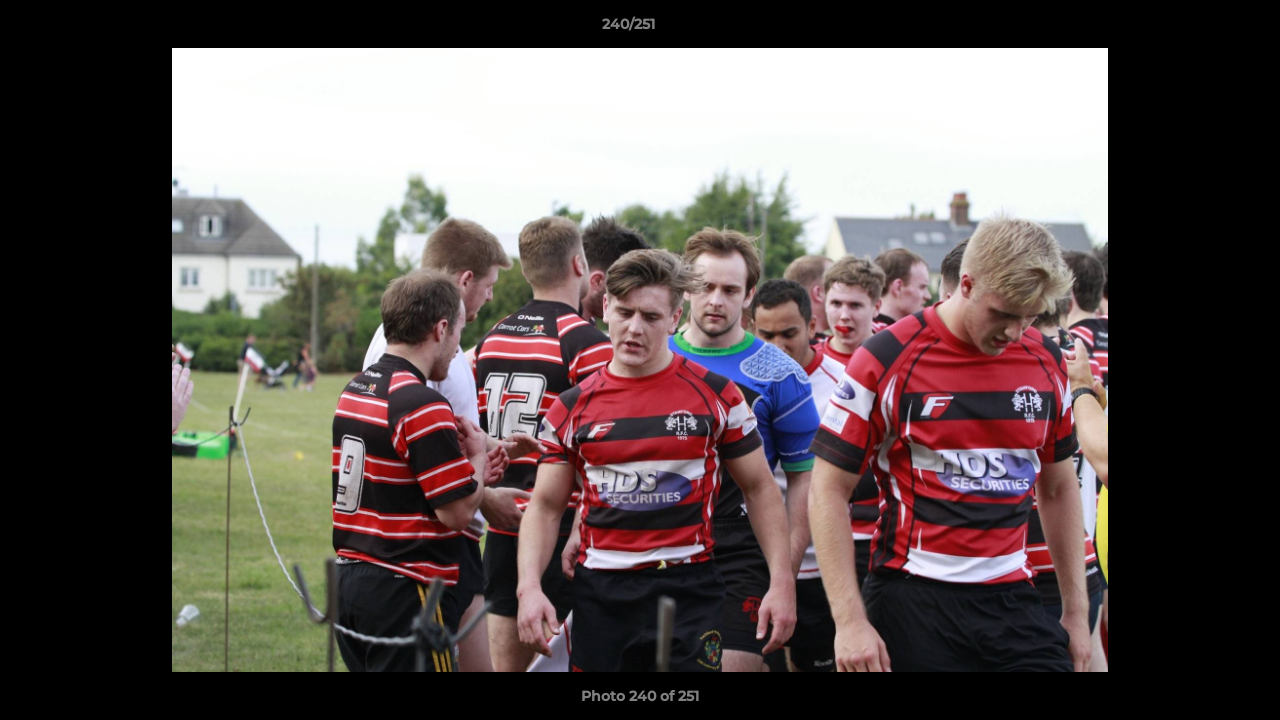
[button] (1196, 29)
